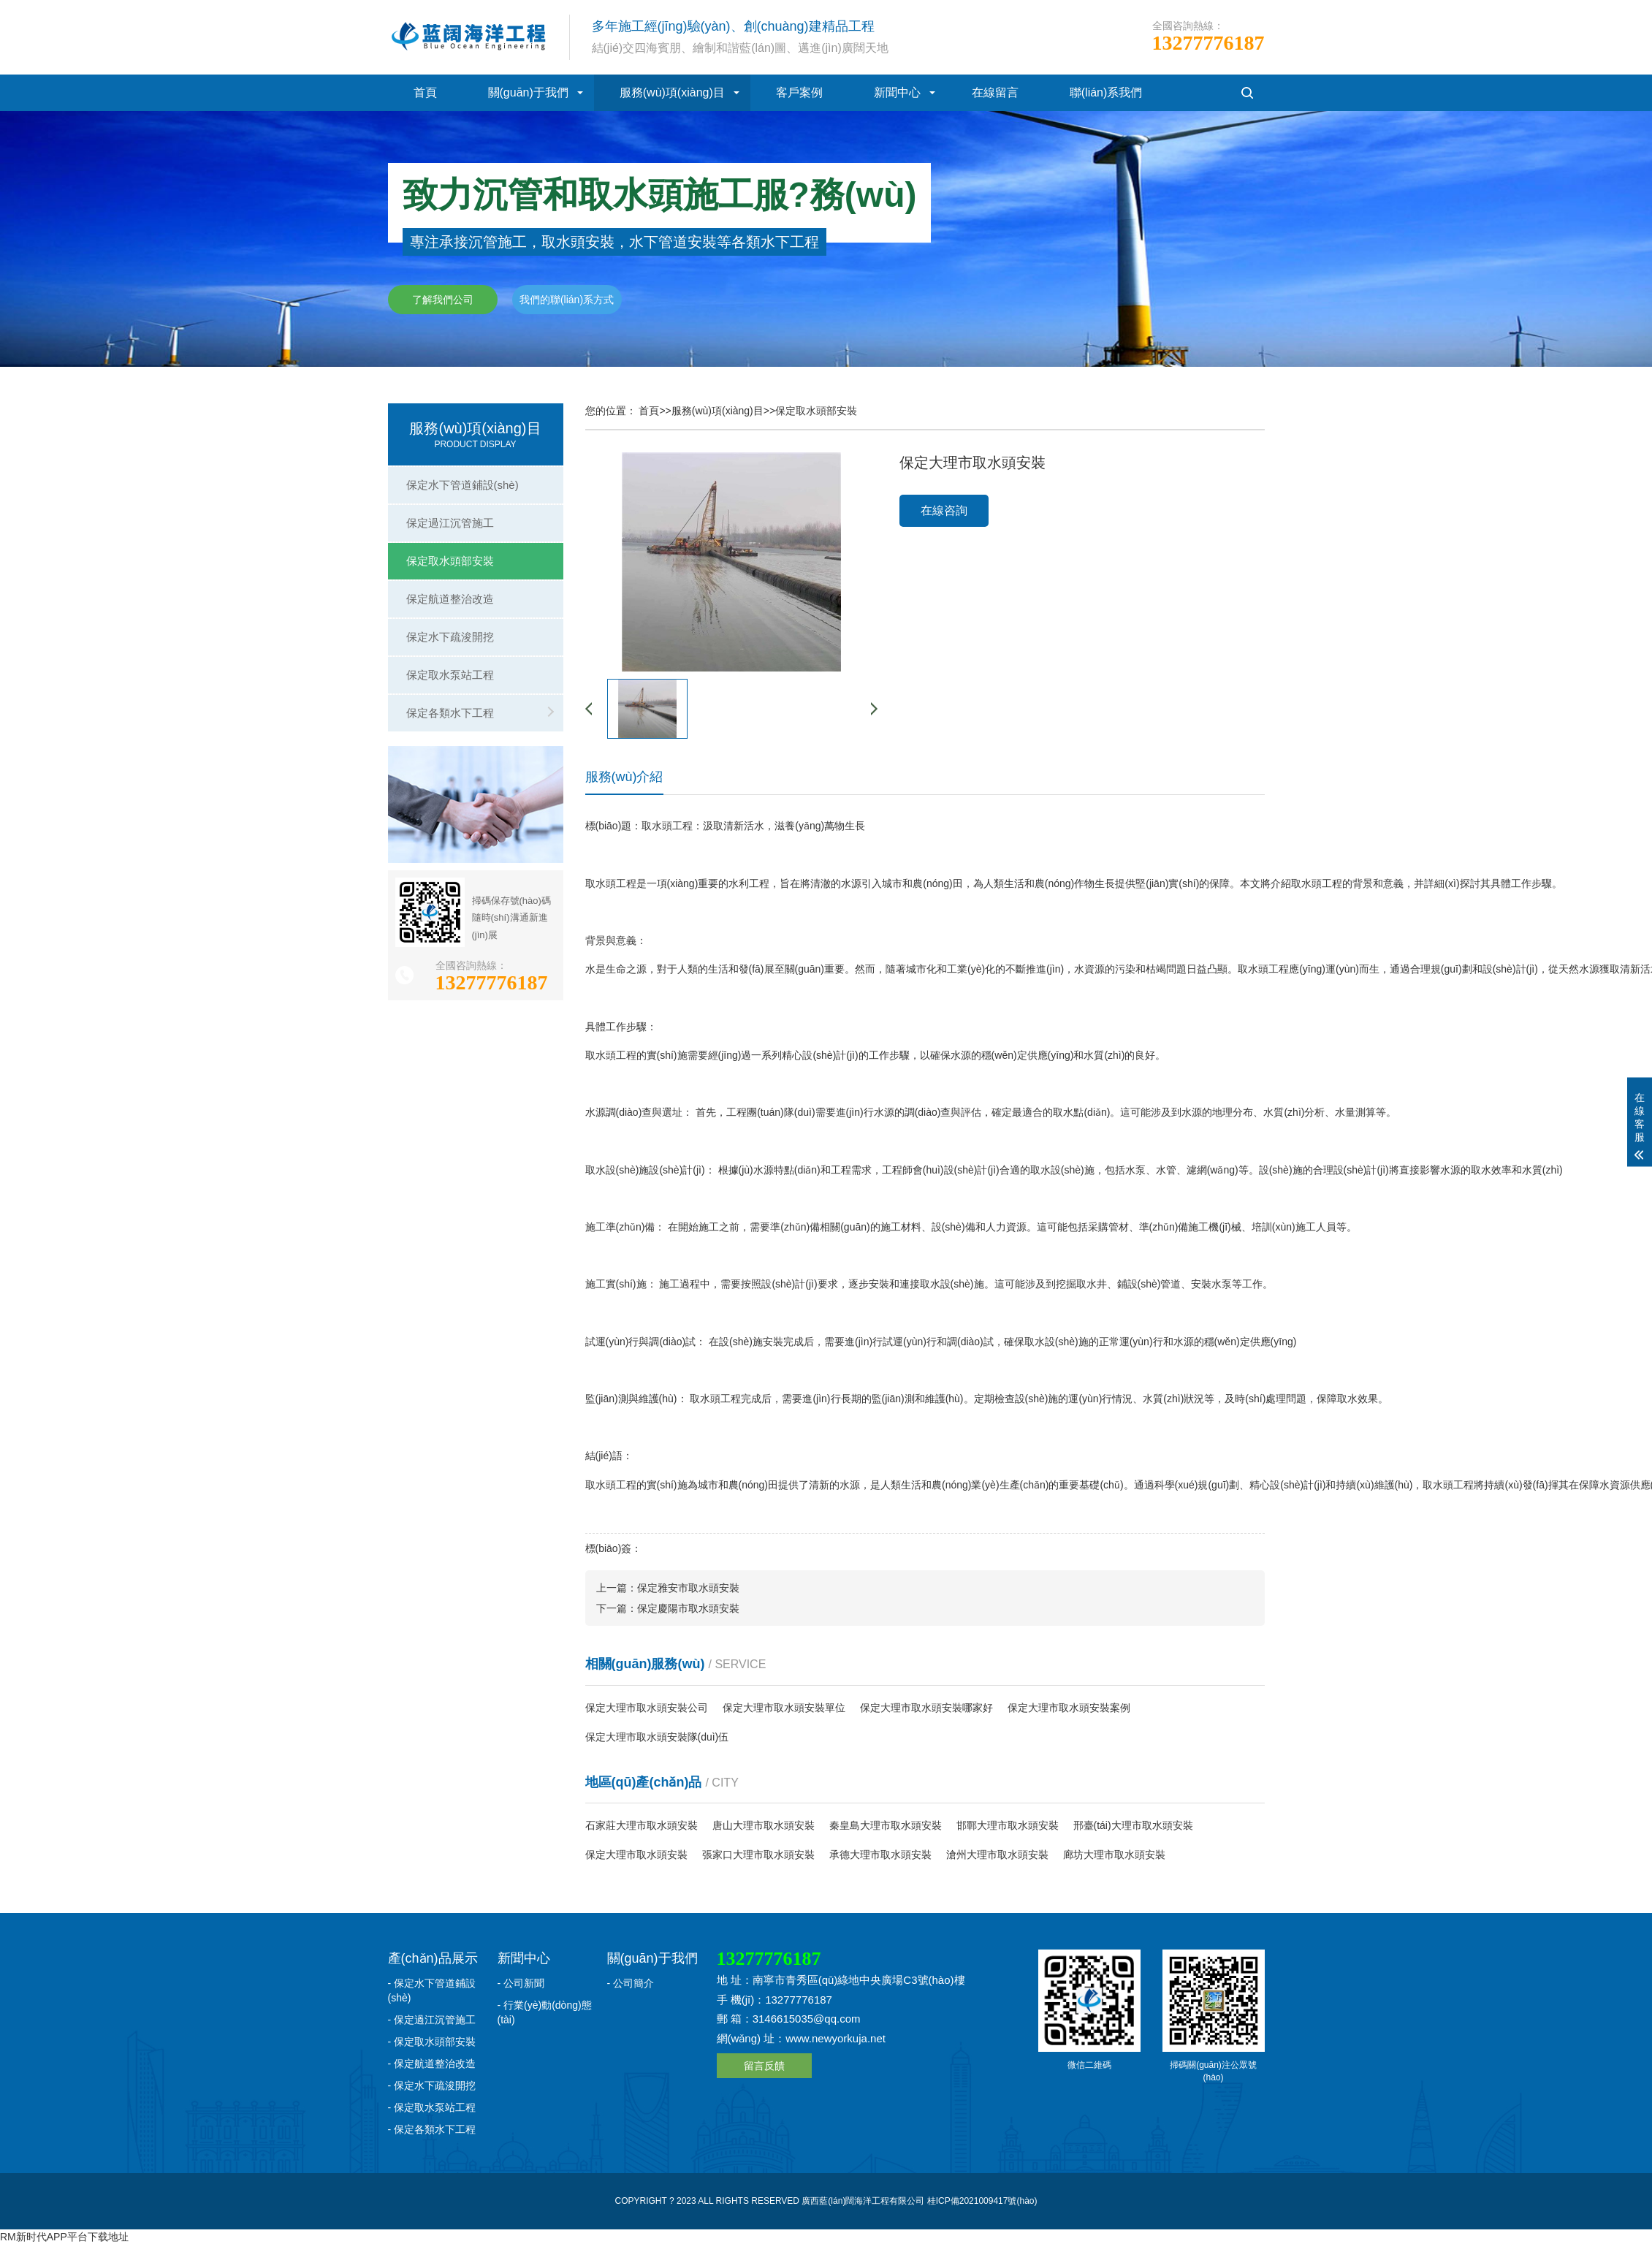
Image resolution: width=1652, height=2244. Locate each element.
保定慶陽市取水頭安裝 (688, 1608)
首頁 (425, 92)
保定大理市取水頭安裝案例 (1069, 1708)
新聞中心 (897, 92)
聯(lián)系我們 (1106, 92)
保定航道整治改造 (450, 599)
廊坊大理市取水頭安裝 (1114, 1854)
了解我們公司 (442, 299)
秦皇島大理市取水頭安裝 (885, 1825)
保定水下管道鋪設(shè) (462, 485)
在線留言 (995, 92)
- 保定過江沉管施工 (432, 2020)
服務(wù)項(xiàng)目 (672, 92)
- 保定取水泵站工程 (432, 2107)
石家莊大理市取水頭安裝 (641, 1825)
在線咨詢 (944, 510)
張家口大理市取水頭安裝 (758, 1854)
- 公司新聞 (521, 1983)
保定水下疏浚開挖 (450, 637)
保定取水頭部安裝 (450, 561)
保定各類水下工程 (450, 713)
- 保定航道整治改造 (432, 2063)
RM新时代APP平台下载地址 (64, 2237)
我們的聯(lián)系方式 (566, 299)
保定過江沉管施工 (450, 523)
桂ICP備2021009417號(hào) (982, 2201)
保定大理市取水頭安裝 (636, 1854)
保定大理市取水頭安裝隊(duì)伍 (657, 1737)
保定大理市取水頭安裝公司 (646, 1708)
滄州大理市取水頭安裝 (997, 1854)
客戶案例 (799, 92)
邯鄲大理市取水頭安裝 (1007, 1825)
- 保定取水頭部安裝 (432, 2041)
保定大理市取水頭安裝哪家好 (926, 1708)
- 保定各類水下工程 (432, 2129)
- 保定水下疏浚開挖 (432, 2085)
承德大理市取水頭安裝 (880, 1854)
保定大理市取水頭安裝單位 (784, 1708)
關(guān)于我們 (528, 92)
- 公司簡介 (631, 1983)
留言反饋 (764, 2066)
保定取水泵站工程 (450, 675)
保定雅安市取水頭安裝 (688, 1588)
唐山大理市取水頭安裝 (763, 1825)
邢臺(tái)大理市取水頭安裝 (1133, 1825)
